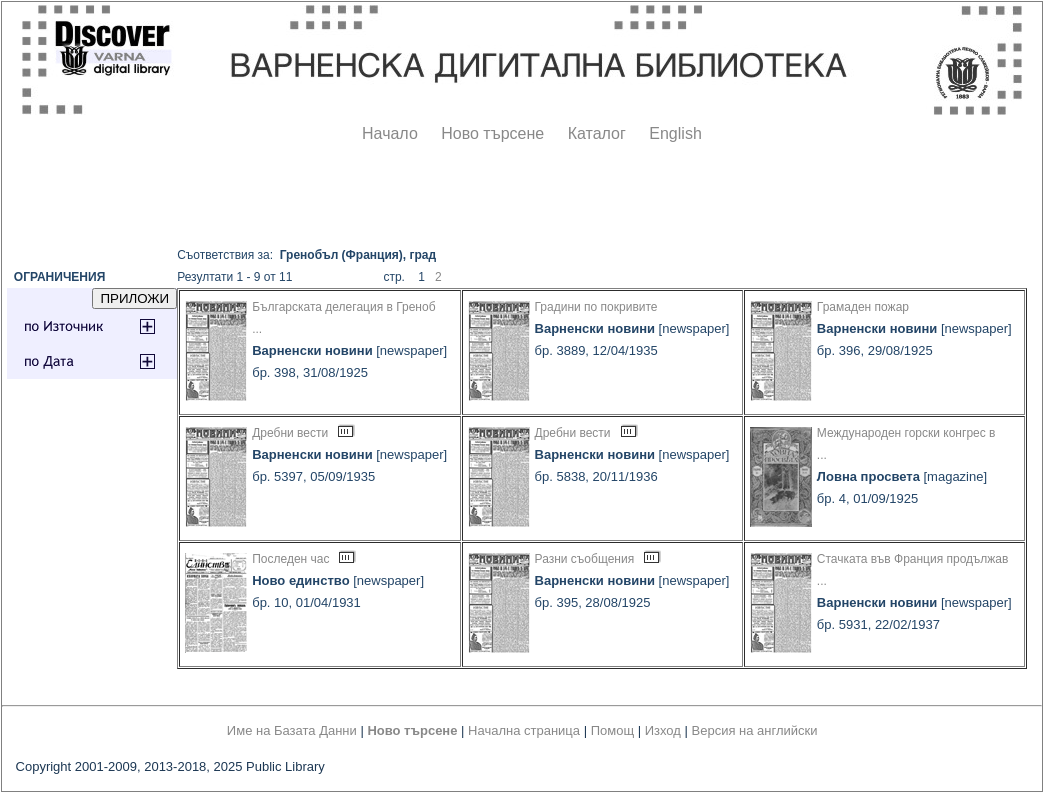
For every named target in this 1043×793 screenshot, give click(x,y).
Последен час (290, 559)
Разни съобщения (585, 559)
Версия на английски (755, 730)
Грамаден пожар (863, 307)
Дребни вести (290, 433)
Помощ (612, 730)
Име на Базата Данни (292, 730)
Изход (663, 730)
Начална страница (524, 730)
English (675, 133)
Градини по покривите (596, 307)
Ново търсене (492, 133)
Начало (390, 133)
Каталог (597, 133)
